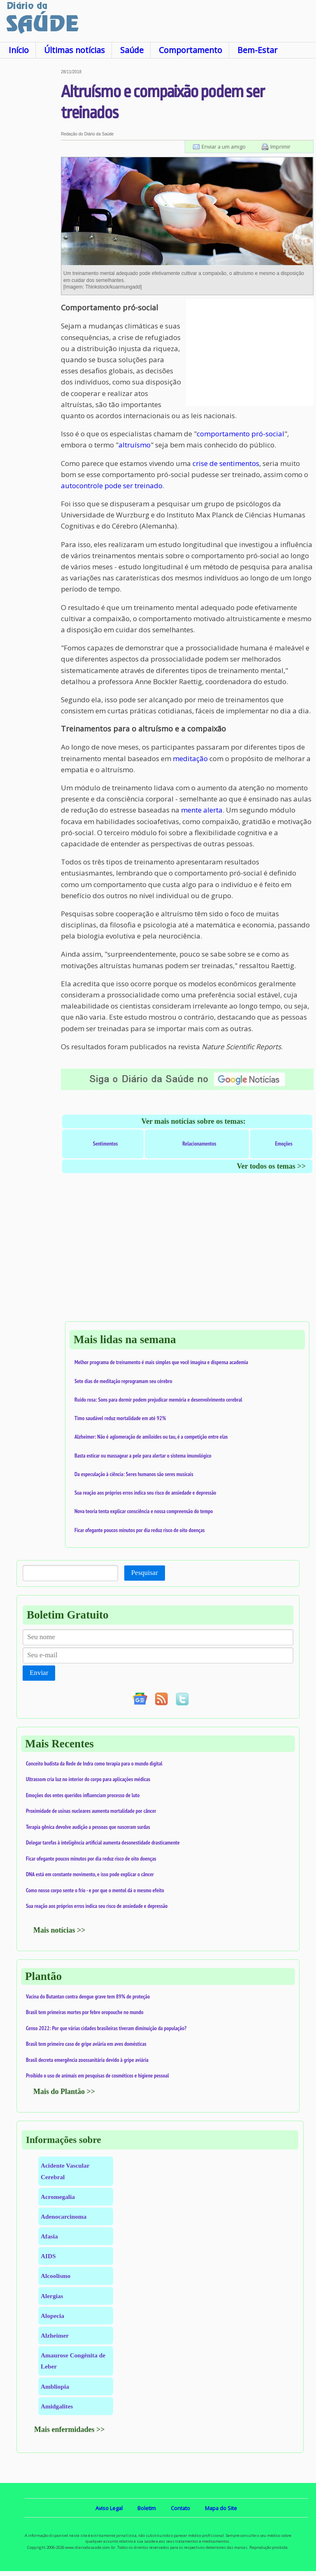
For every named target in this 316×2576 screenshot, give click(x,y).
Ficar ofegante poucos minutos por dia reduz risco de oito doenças (139, 1530)
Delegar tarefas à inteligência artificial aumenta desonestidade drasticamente (103, 1842)
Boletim (146, 2508)
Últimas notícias (74, 50)
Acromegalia (58, 2196)
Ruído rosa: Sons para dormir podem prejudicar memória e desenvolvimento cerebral (158, 1399)
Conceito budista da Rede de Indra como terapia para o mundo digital (94, 1763)
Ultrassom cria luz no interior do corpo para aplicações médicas (88, 1779)
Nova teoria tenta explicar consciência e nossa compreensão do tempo (143, 1511)
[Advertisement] (30, 193)
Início (19, 50)
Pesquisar (144, 1573)
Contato (180, 2508)
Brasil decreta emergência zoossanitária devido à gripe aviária (87, 2060)
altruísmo (134, 445)
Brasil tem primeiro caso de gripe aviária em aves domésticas (86, 2043)
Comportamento (190, 50)
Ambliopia (55, 2386)
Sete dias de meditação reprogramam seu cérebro (123, 1381)
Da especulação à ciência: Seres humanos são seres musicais (133, 1474)
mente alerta (202, 810)
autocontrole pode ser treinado (112, 485)
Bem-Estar (257, 50)
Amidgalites (57, 2406)
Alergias (52, 2295)
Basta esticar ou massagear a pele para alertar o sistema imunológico (142, 1455)
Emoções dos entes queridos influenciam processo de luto (82, 1795)
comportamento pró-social (240, 433)
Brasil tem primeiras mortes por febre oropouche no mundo (85, 2012)
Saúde (132, 50)
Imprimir (280, 146)
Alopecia (52, 2315)
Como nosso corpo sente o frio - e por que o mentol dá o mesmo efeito (95, 1890)
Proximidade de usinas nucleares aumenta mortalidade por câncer (91, 1810)
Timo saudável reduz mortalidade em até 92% (120, 1418)
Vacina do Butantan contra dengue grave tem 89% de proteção (88, 1996)
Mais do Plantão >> (64, 2091)
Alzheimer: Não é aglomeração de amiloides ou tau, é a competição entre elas (151, 1436)
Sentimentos (105, 1143)
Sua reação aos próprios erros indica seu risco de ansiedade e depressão (145, 1492)
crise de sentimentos (226, 463)
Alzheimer (55, 2335)
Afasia (49, 2236)
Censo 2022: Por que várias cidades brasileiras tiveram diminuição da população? (106, 2028)
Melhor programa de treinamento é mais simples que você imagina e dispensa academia (161, 1362)
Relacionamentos (199, 1143)
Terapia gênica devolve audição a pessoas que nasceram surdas (88, 1827)
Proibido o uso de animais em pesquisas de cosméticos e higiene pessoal (97, 2075)
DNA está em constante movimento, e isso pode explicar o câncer (90, 1874)
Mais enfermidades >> (69, 2429)
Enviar (39, 1673)
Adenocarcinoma (63, 2216)
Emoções (284, 1143)
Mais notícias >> (59, 1930)
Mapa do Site (221, 2508)
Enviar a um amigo (224, 146)
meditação (190, 758)
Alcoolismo (55, 2275)
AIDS (48, 2255)
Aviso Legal (109, 2508)
